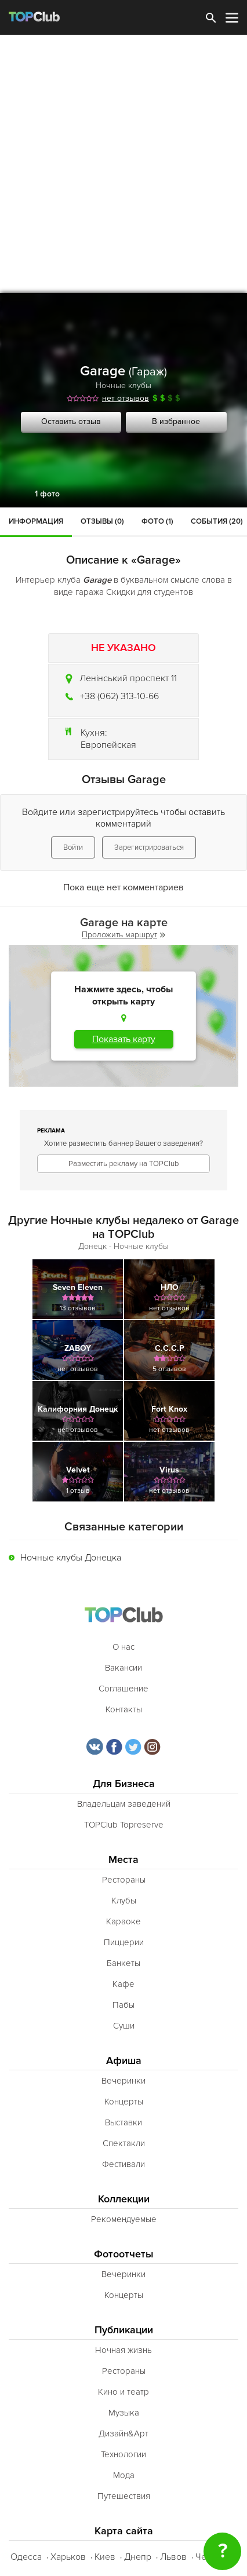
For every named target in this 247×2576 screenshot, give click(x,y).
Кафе (123, 1984)
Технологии (123, 2454)
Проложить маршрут (123, 935)
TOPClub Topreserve (124, 1824)
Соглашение (123, 1688)
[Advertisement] (123, 164)
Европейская (108, 745)
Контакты (124, 1709)
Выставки (123, 2122)
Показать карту (123, 1039)
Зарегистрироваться (149, 847)
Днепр (137, 2557)
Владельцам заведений (123, 1803)
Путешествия (123, 2496)
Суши (124, 2025)
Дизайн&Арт (123, 2433)
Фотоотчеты (124, 2254)
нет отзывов (125, 398)
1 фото (47, 494)
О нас (123, 1646)
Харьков (68, 2557)
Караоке (123, 1921)
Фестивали (123, 2164)
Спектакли (124, 2143)
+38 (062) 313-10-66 (119, 696)
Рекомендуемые (124, 2219)
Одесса (26, 2557)
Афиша (123, 2061)
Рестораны (124, 1879)
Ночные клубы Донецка (70, 1557)
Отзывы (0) (102, 521)
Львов (173, 2557)
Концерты (123, 2101)
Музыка (123, 2412)
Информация (36, 521)
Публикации (124, 2330)
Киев (105, 2557)
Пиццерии (124, 1942)
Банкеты (123, 1963)
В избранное (176, 421)
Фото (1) (157, 521)
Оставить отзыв (71, 421)
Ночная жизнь (123, 2350)
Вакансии (123, 1667)
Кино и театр (123, 2391)
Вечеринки (123, 2080)
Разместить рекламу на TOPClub (123, 1163)
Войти (73, 847)
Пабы (123, 2004)
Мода (124, 2475)
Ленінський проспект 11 (128, 678)
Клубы (123, 1900)
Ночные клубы (123, 385)
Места (123, 1860)
